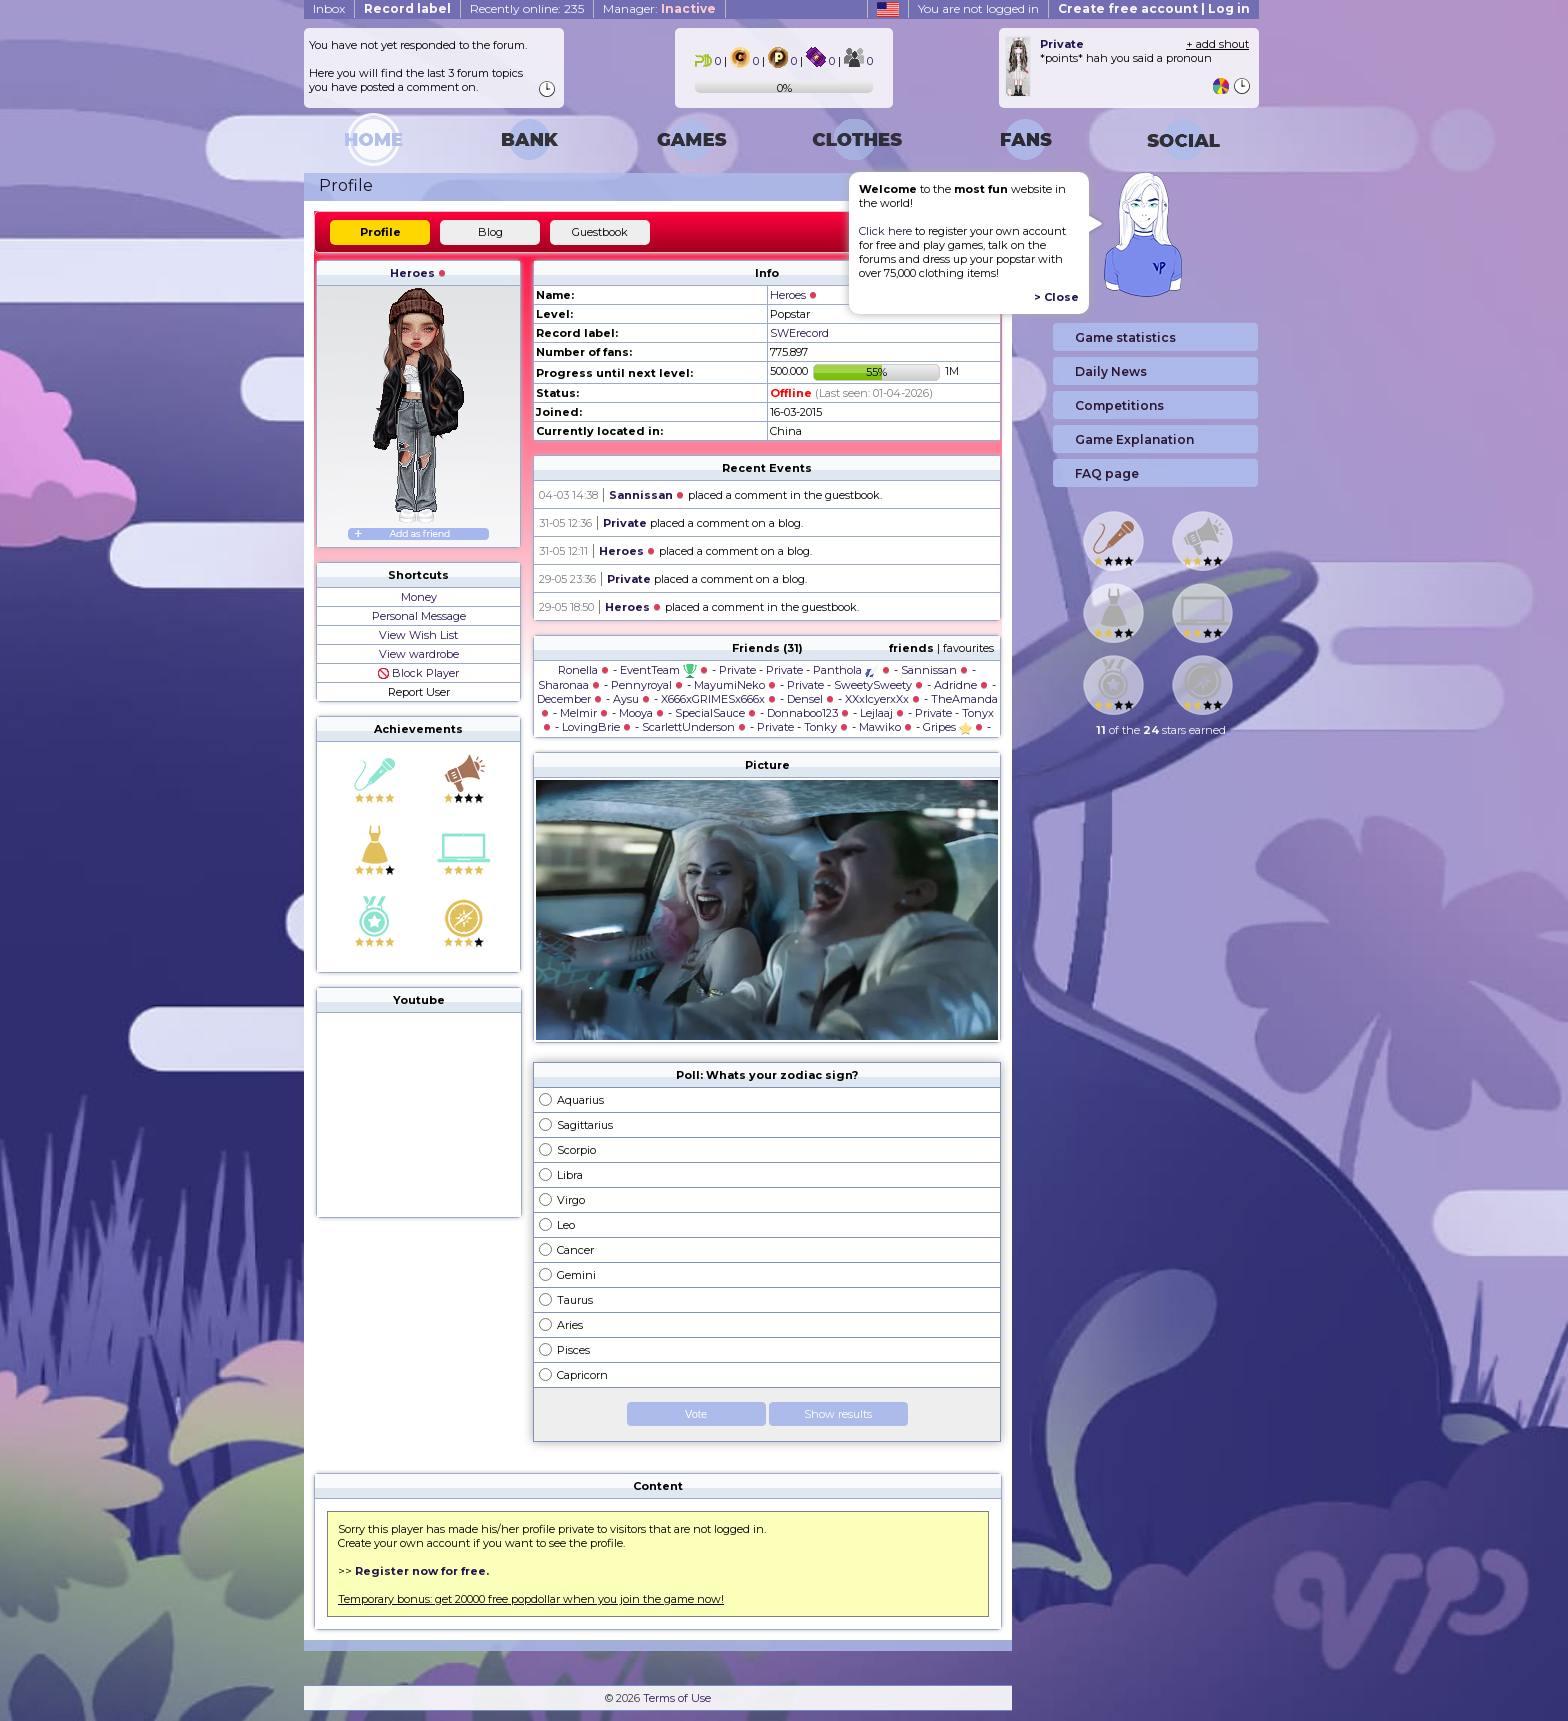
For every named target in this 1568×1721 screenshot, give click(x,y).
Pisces (573, 1350)
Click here (885, 231)
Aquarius (580, 1100)
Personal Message (419, 616)
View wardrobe (419, 654)
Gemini (576, 1275)
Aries (570, 1325)
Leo (566, 1225)
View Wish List (418, 635)
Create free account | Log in (1154, 8)
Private (625, 523)
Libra (570, 1175)
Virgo (571, 1200)
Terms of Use (677, 1698)
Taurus (575, 1300)
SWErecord (799, 333)
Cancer (575, 1250)
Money (419, 597)
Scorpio (576, 1150)
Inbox (329, 8)
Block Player (418, 673)
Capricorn (582, 1375)
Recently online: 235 (527, 8)
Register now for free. (422, 1571)
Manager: (659, 8)
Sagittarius (585, 1125)
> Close (1056, 297)
